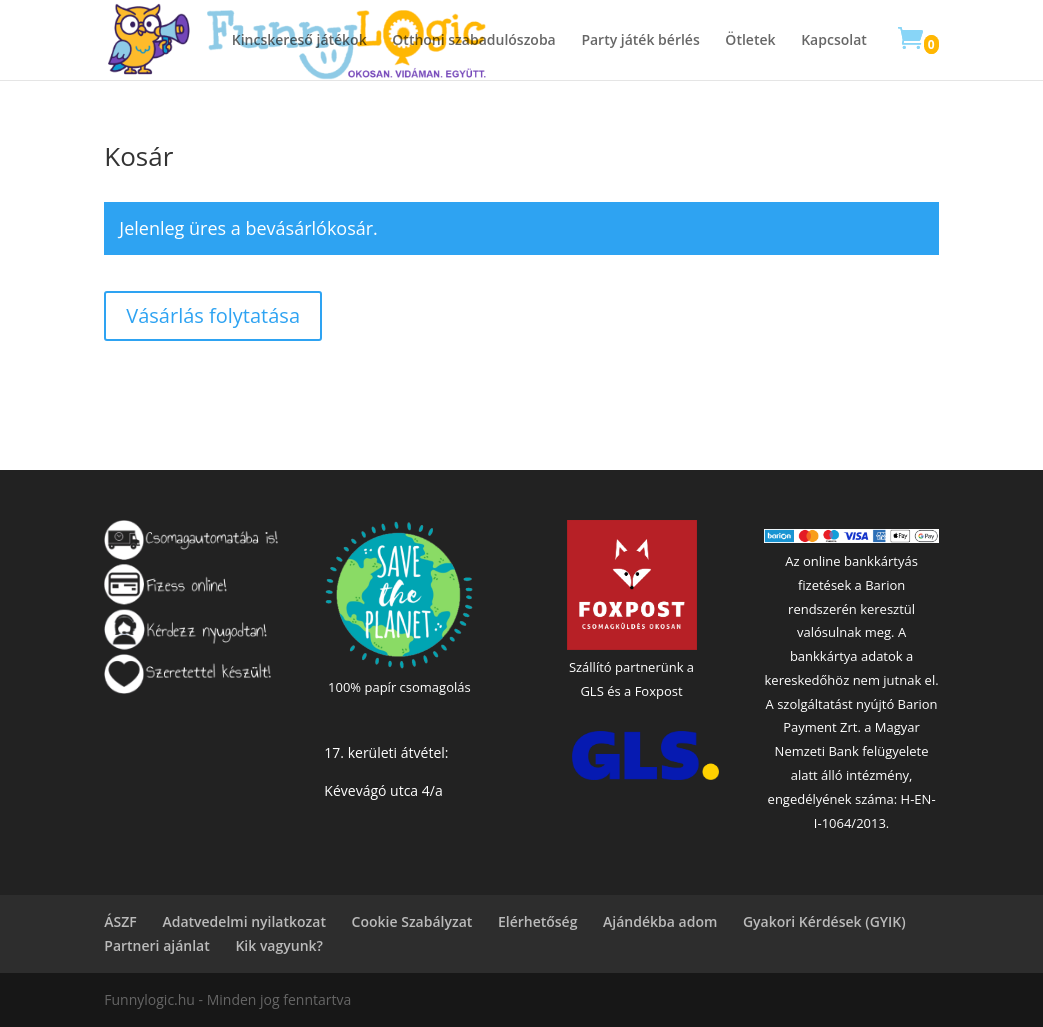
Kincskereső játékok (299, 41)
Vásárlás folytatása (213, 315)
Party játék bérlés (640, 41)
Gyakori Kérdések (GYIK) (824, 921)
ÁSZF (120, 921)
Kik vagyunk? (279, 945)
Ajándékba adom (660, 921)
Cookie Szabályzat (412, 921)
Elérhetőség (538, 921)
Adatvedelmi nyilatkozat (244, 921)
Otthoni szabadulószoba (473, 41)
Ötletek (750, 41)
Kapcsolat (834, 41)
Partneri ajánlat (156, 945)
